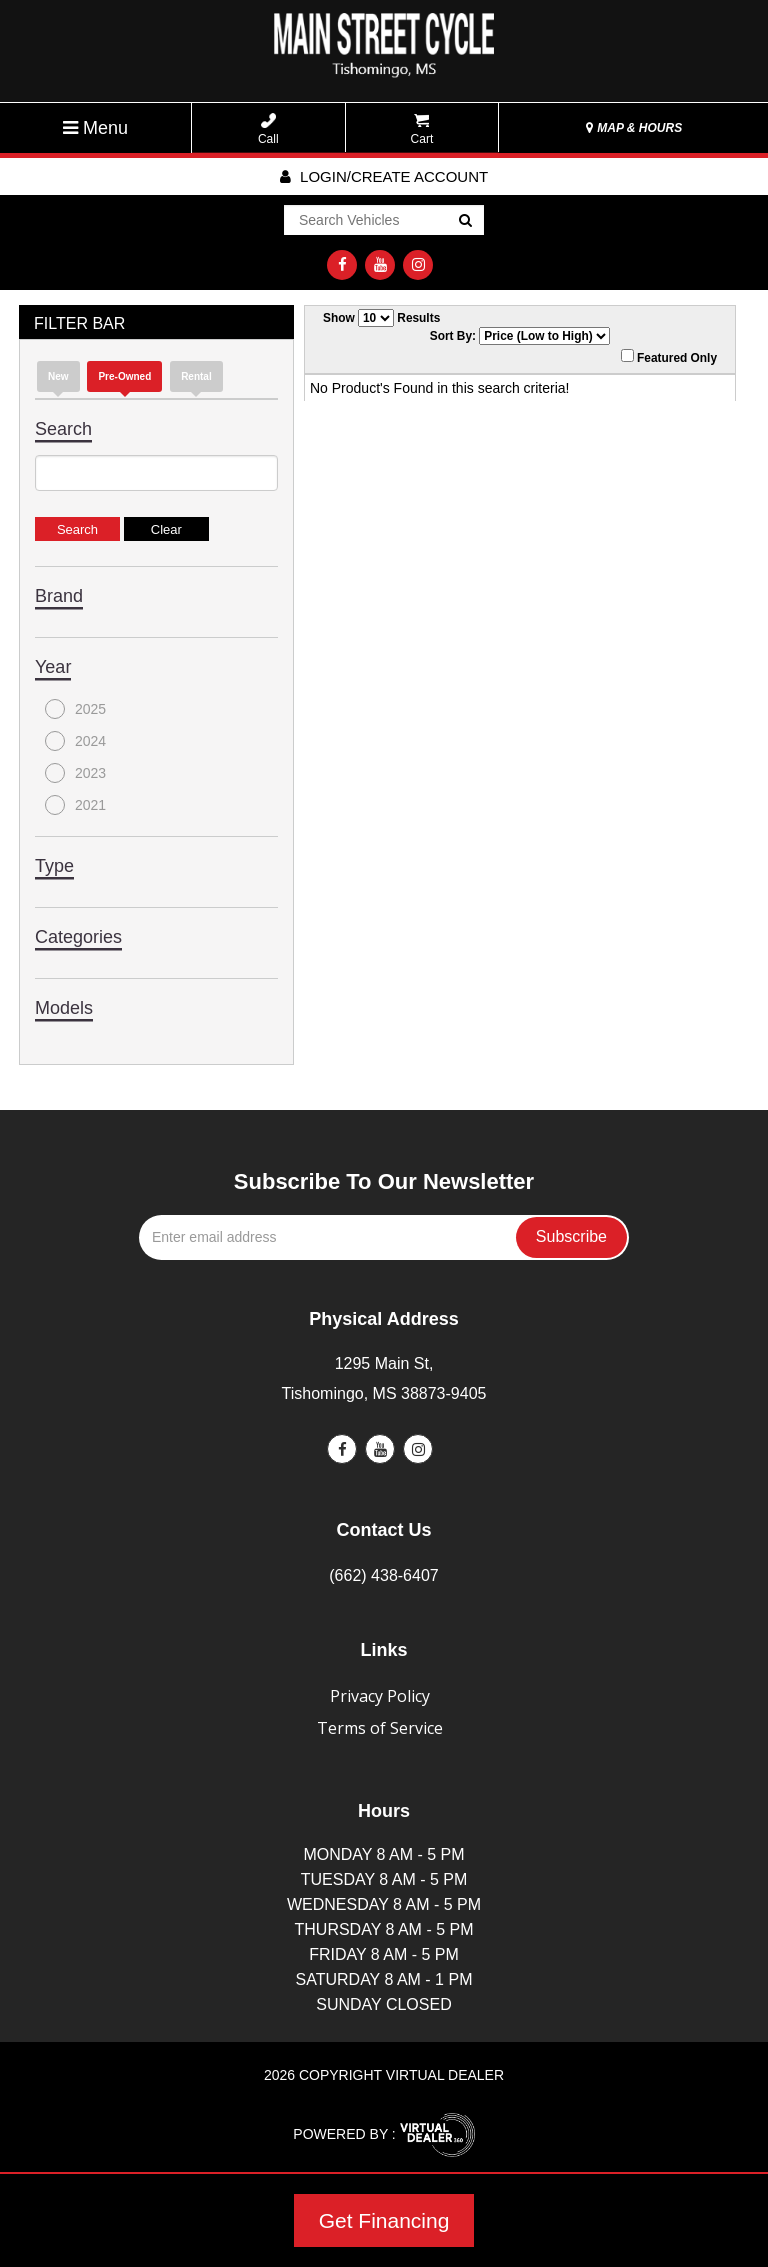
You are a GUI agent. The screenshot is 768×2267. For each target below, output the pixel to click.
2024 (75, 741)
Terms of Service (380, 1728)
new (58, 376)
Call (268, 129)
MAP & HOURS (634, 128)
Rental (196, 376)
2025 (75, 709)
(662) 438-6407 (383, 1575)
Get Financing (384, 2220)
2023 (75, 773)
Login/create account (384, 176)
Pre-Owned (124, 376)
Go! (464, 221)
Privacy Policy (380, 1696)
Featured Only (669, 357)
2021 (75, 805)
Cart (422, 129)
